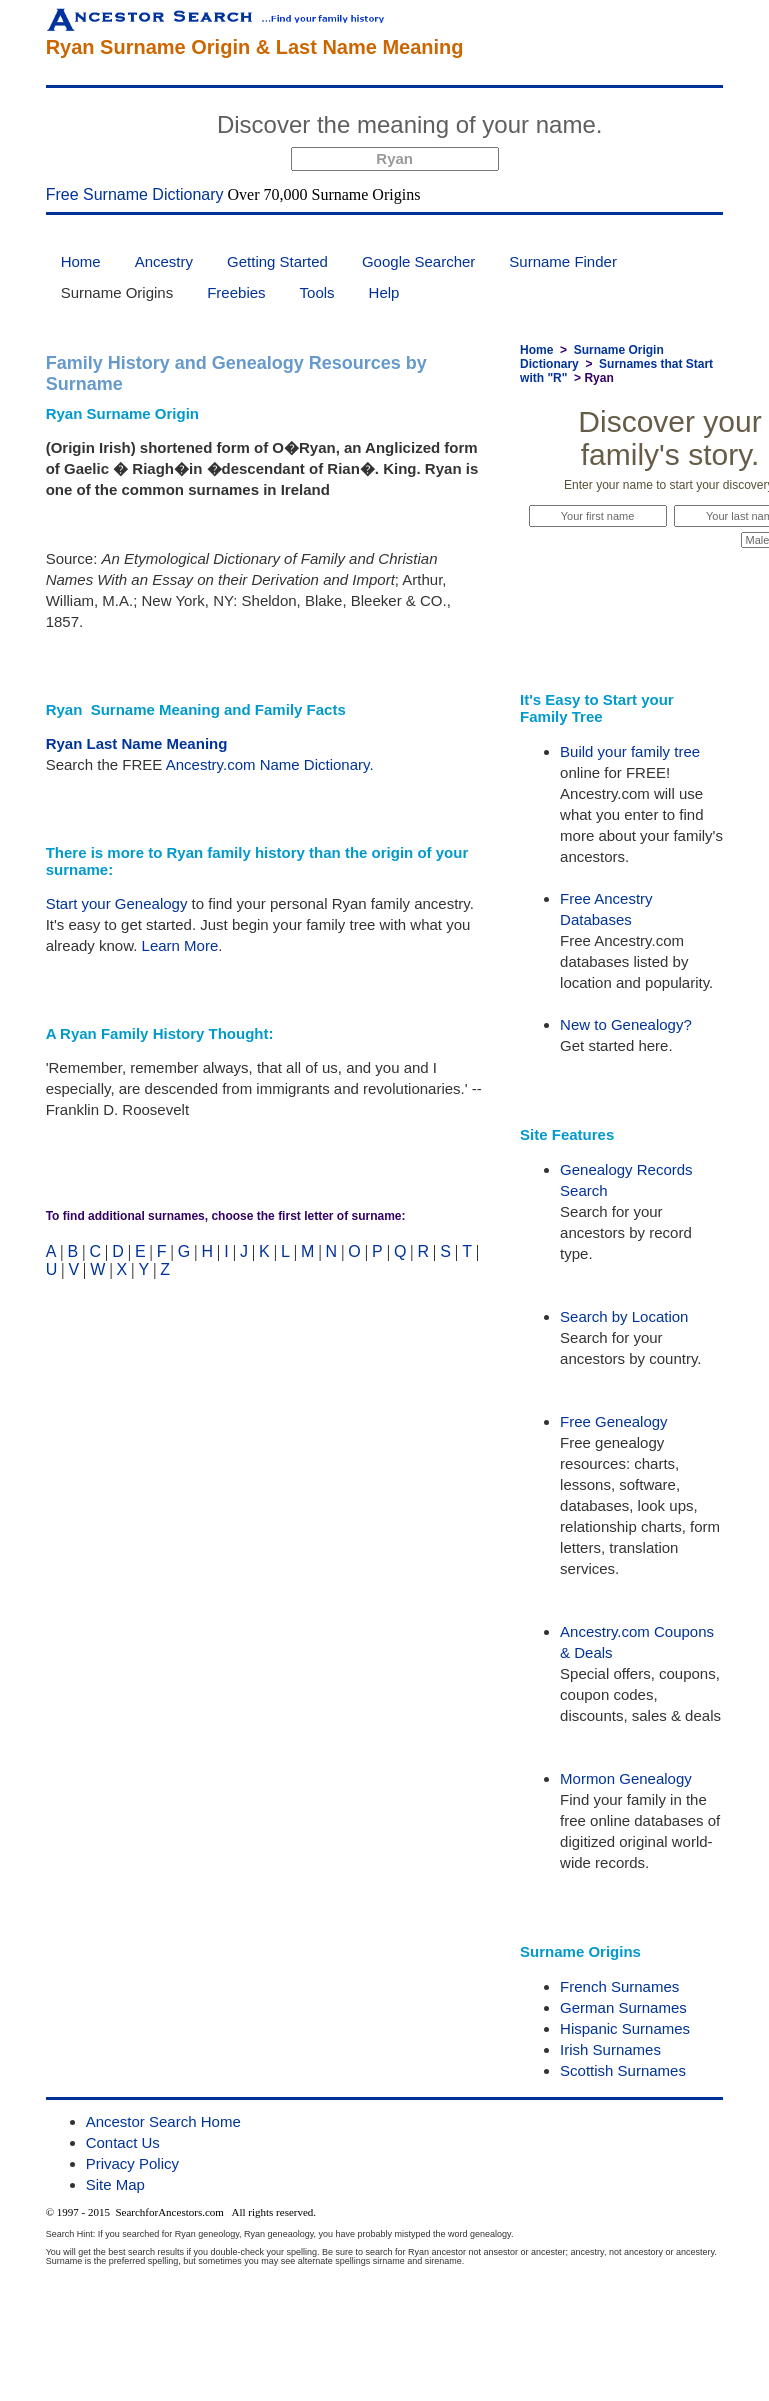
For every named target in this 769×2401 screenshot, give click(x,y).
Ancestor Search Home (163, 2121)
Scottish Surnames (623, 2070)
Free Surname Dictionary (135, 194)
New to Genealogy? (626, 1024)
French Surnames (619, 1986)
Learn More (180, 945)
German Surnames (623, 2007)
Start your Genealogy (117, 903)
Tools (317, 292)
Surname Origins (117, 292)
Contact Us (123, 2142)
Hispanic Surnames (625, 2028)
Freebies (236, 292)
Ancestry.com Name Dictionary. (270, 764)
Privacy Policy (132, 2163)
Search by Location (624, 1316)
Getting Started (277, 261)
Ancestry (164, 261)
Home (81, 261)
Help (384, 292)
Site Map (115, 2184)
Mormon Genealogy (626, 1778)
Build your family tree (630, 751)
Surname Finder (563, 261)
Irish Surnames (610, 2049)
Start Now (686, 128)
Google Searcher (418, 261)
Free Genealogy (614, 1421)
